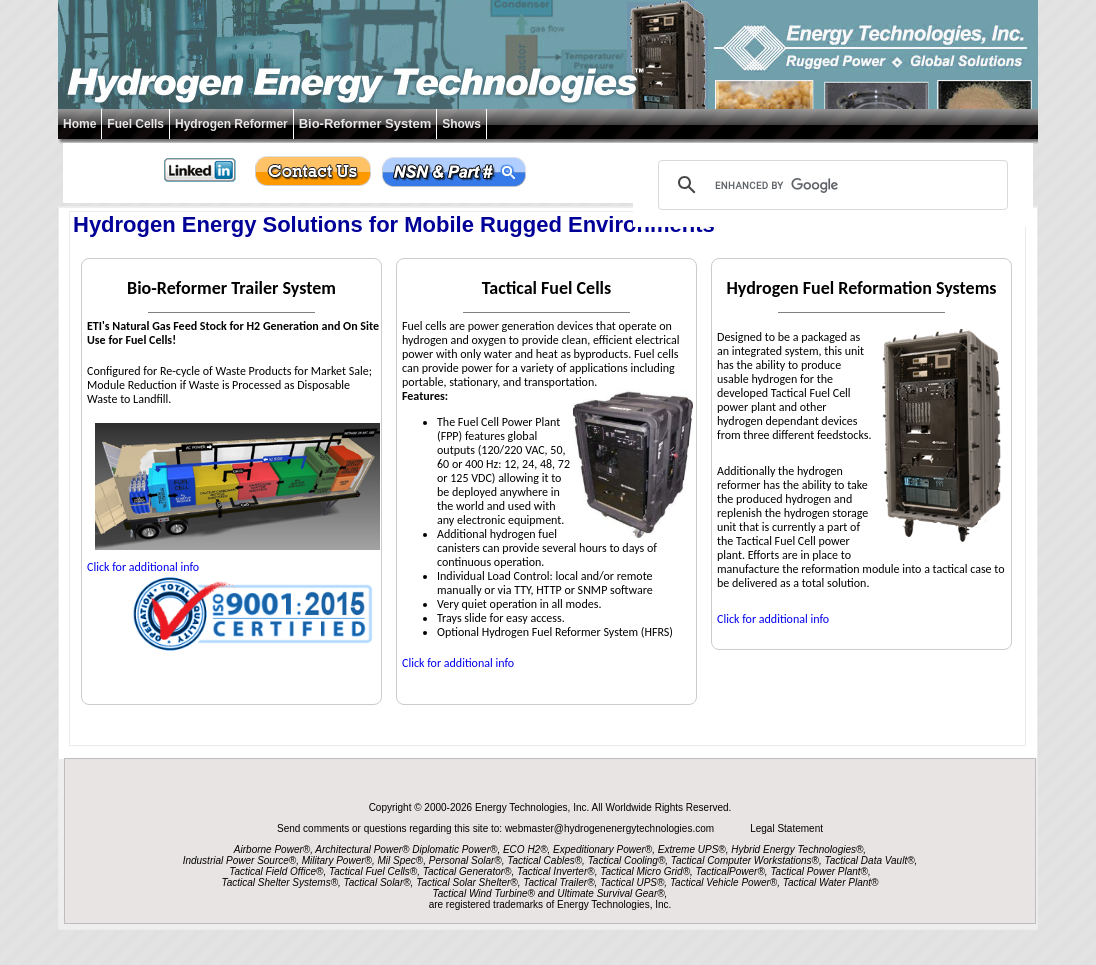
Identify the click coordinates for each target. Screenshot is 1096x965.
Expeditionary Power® (602, 849)
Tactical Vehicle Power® (723, 882)
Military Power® (337, 860)
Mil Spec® (400, 860)
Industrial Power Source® (240, 860)
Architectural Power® (362, 849)
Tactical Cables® (544, 860)
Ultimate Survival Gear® (610, 893)
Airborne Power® (272, 849)
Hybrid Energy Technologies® (797, 849)
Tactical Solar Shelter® (467, 882)
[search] (830, 185)
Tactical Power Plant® (819, 871)
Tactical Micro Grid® (645, 871)
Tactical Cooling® (627, 860)
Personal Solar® (465, 860)
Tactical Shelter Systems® (280, 882)
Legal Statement (786, 828)
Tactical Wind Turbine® (484, 893)
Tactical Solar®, (379, 882)
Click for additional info (143, 567)
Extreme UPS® (692, 849)
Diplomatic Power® (454, 849)
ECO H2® (525, 849)
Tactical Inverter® (556, 871)
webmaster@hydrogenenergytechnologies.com (611, 828)
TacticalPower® (730, 871)
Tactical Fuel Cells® (373, 871)
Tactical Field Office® (276, 871)
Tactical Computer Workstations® (745, 860)
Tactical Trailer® (558, 882)
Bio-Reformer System (365, 123)
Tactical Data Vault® (870, 860)
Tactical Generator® (467, 871)
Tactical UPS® (632, 882)
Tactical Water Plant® (831, 882)
